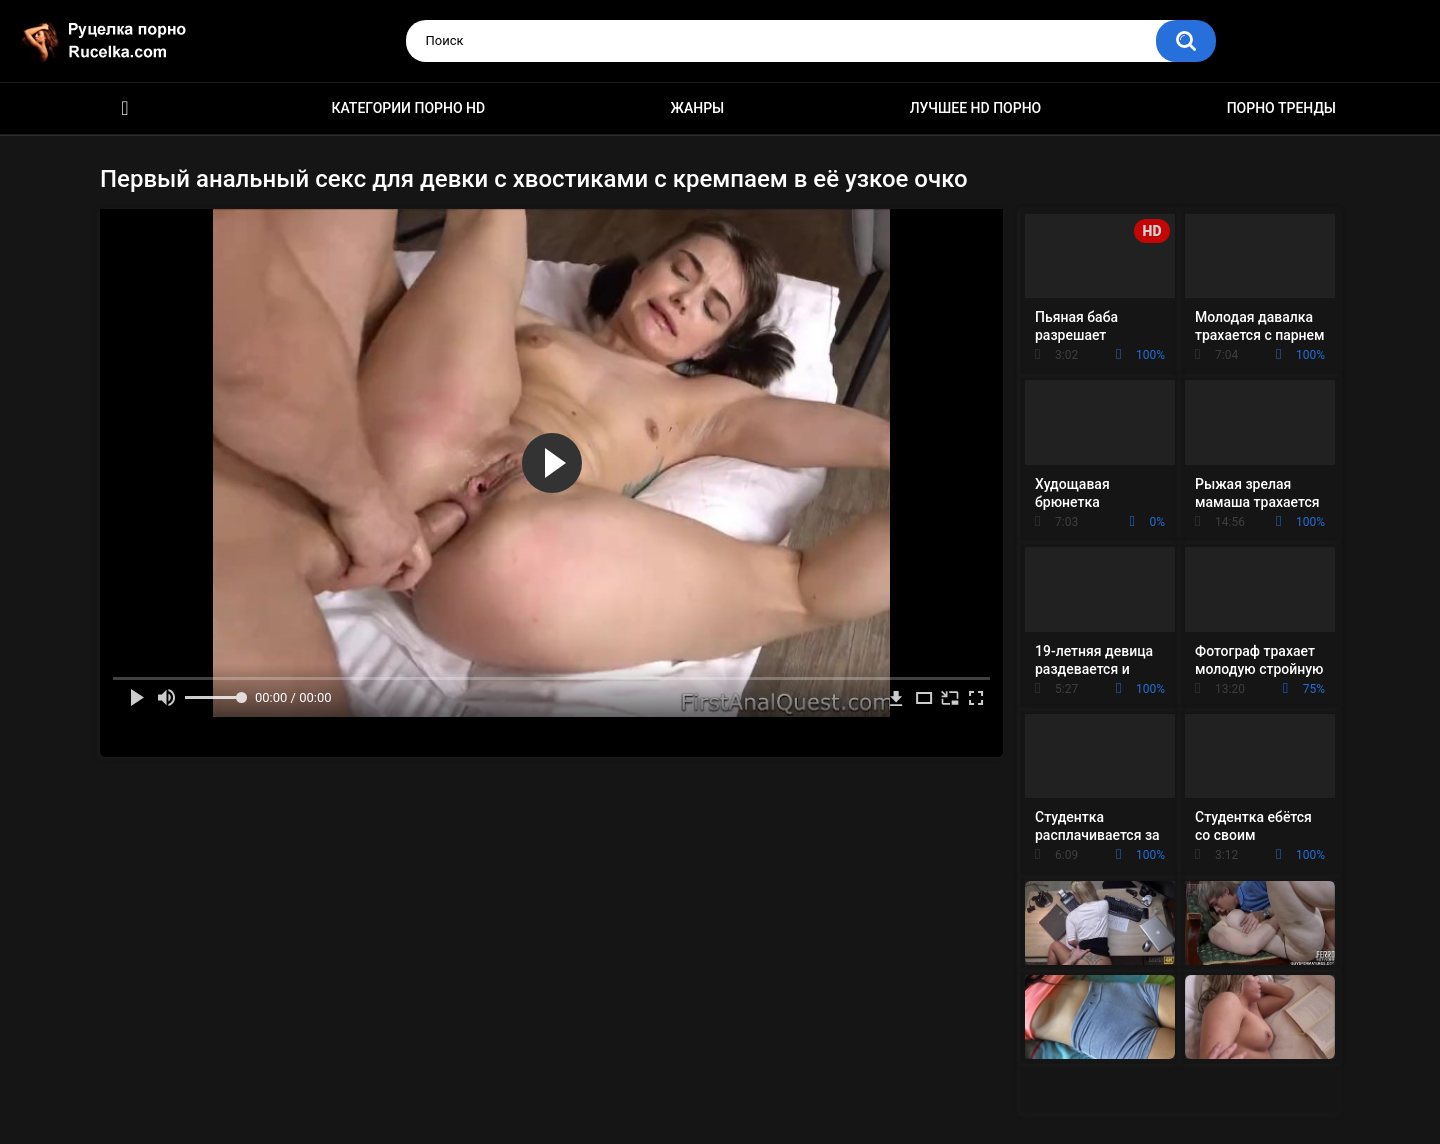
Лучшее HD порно (976, 108)
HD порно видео (125, 108)
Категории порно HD (408, 108)
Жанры (698, 108)
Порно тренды (1281, 108)
